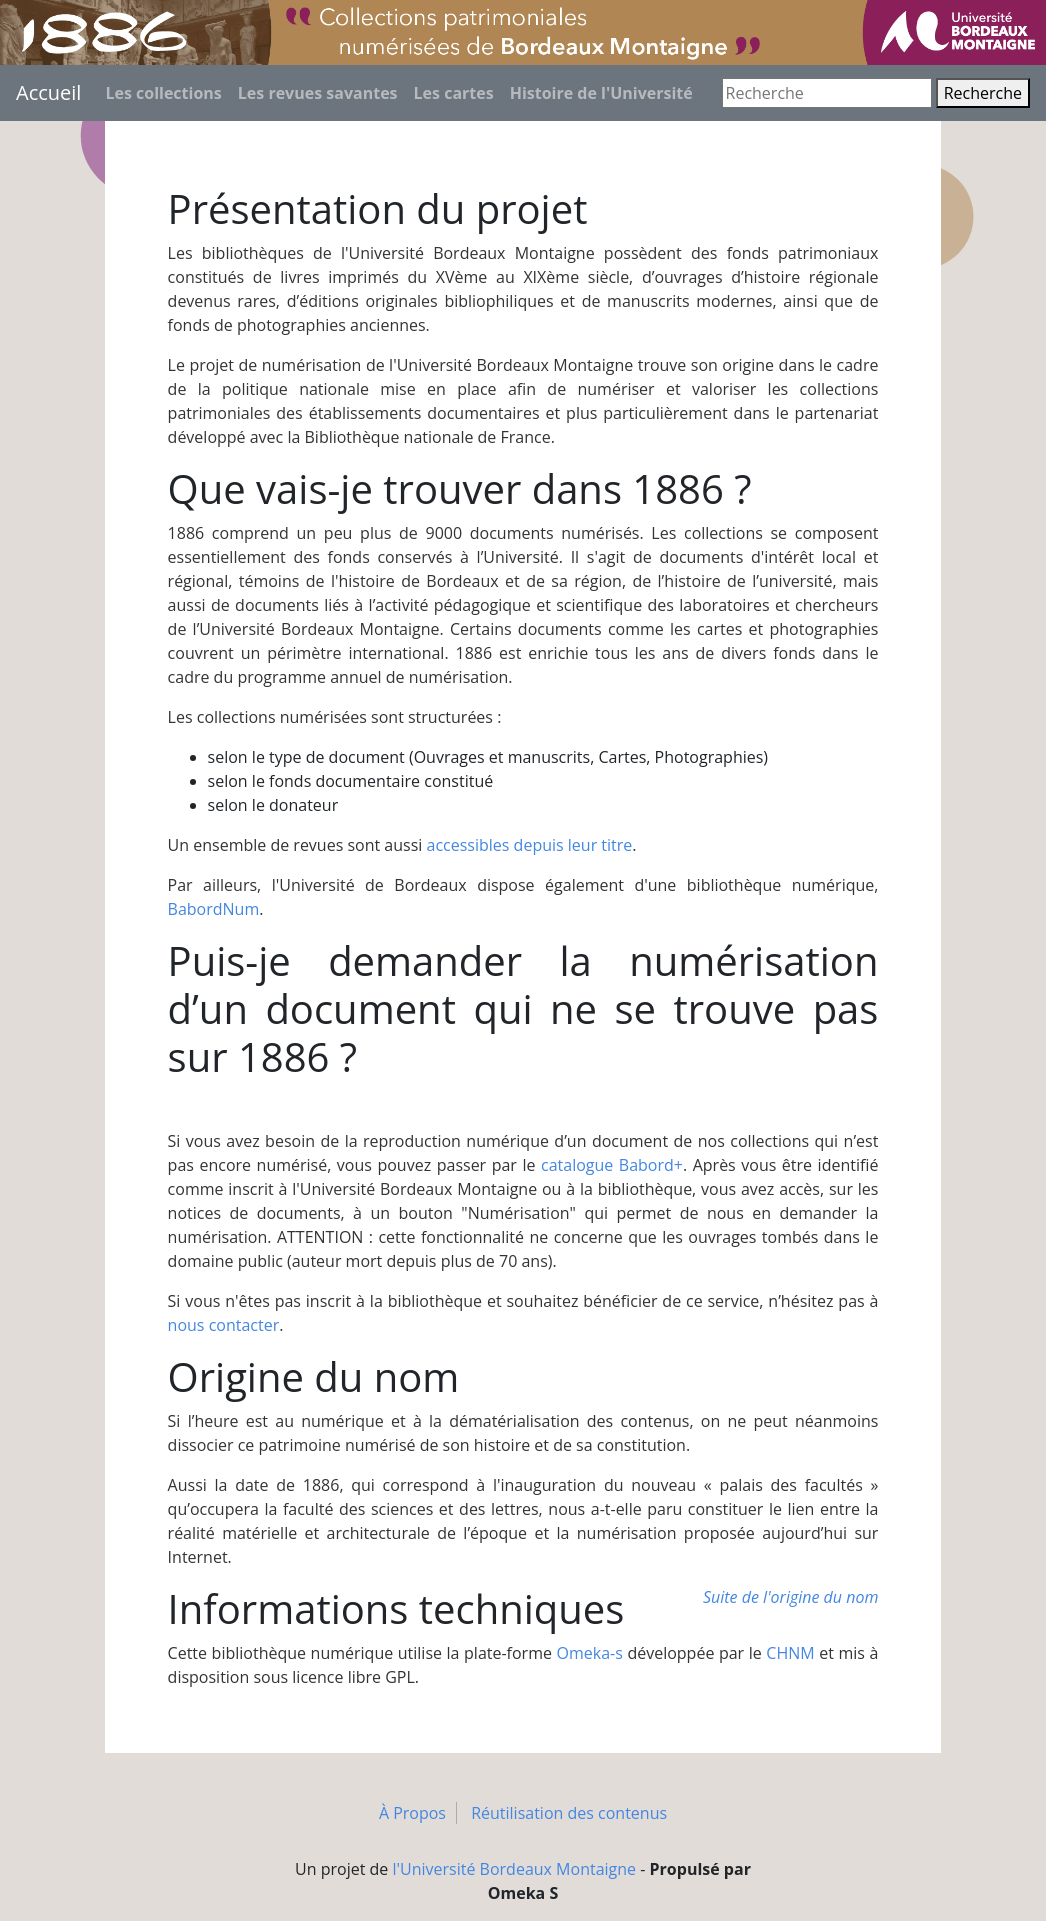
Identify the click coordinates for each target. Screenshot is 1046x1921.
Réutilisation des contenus (569, 1813)
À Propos (412, 1813)
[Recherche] (827, 93)
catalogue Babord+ (612, 1165)
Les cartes (454, 93)
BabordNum (214, 909)
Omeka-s (590, 1653)
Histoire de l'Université (601, 93)
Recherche (983, 93)
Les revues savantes (318, 93)
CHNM (790, 1653)
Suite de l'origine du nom (790, 1597)
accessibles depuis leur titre (530, 845)
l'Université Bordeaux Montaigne (515, 1869)
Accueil (48, 92)
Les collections (163, 93)
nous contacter (224, 1325)
